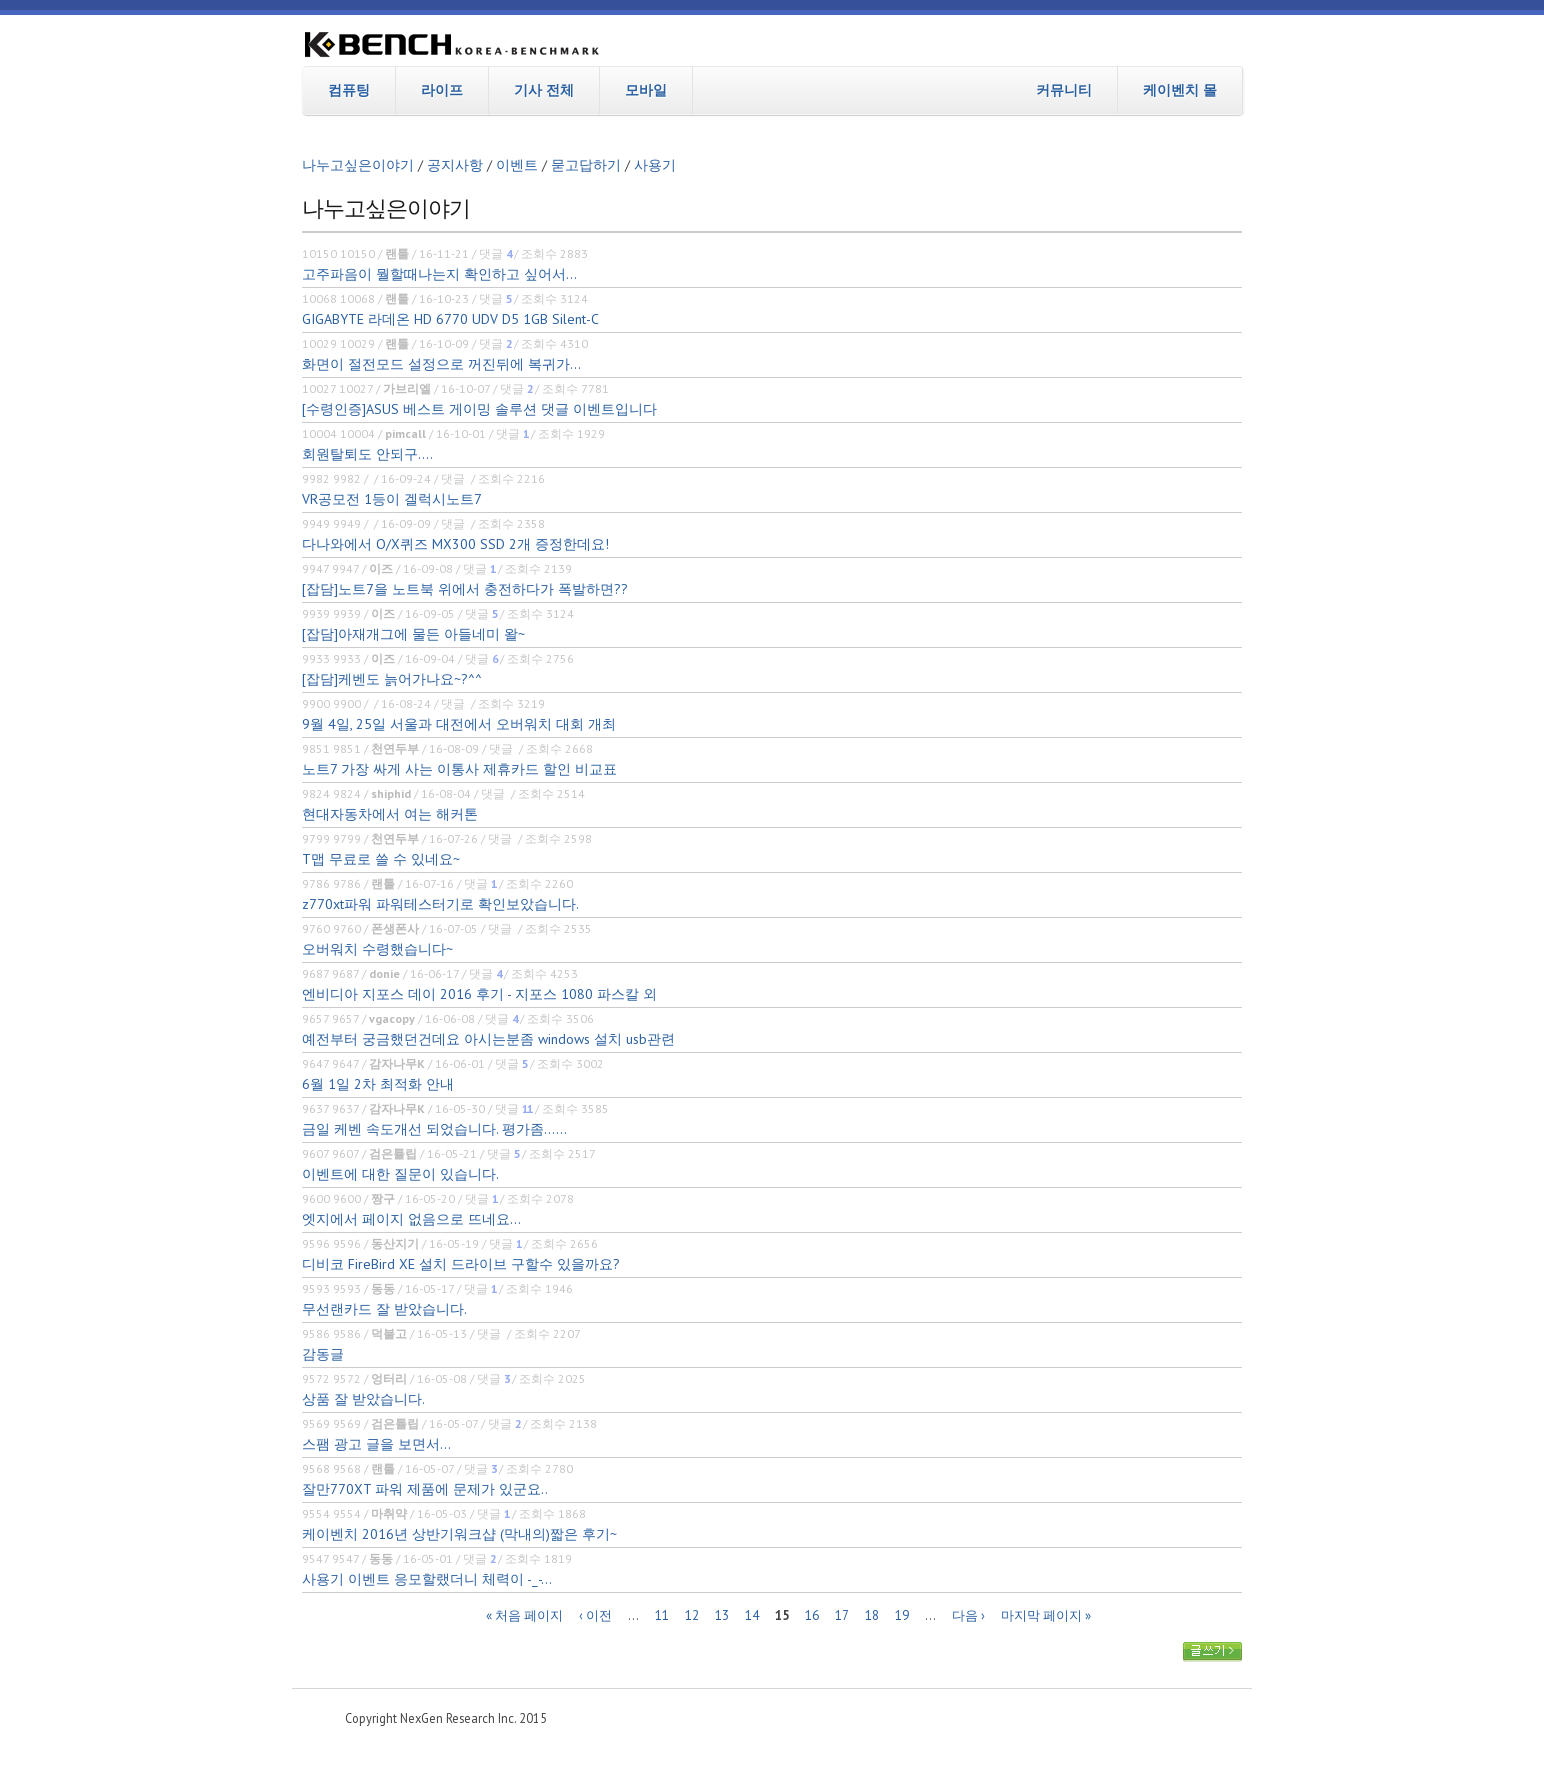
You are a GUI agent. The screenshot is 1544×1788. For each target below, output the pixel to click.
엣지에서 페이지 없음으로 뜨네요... (411, 1219)
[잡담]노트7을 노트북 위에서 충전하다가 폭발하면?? (465, 589)
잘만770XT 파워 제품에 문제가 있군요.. (425, 1489)
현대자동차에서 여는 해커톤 (390, 814)
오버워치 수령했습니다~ (377, 949)
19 (902, 1615)
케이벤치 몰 (1180, 90)
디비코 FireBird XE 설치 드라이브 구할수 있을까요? (461, 1264)
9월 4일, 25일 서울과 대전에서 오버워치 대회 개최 (459, 724)
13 (722, 1615)
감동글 (323, 1354)
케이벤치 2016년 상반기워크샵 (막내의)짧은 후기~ (459, 1534)
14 (752, 1615)
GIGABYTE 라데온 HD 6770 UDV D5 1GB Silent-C (450, 319)
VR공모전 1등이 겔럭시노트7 (392, 499)
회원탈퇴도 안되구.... (367, 454)
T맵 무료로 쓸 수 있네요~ (381, 859)
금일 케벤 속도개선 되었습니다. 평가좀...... (434, 1129)
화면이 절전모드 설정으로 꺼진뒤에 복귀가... (441, 364)
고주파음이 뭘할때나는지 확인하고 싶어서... (439, 274)
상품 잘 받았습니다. (363, 1399)
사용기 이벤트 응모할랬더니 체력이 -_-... (427, 1579)
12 (692, 1615)
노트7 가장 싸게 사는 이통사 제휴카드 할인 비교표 (459, 769)
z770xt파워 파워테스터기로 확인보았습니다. (440, 904)
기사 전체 (544, 90)
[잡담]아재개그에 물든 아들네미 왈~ (413, 634)
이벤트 (517, 165)
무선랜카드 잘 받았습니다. (384, 1309)
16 (812, 1615)
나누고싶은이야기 (358, 165)
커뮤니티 (1064, 90)
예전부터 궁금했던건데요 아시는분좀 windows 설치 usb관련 (488, 1039)
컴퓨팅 (349, 90)
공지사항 (455, 165)
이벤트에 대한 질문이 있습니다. (400, 1174)
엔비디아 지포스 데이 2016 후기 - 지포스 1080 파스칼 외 (479, 994)
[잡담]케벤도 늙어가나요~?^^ (392, 679)
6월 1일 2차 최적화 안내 (378, 1084)
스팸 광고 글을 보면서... (376, 1444)
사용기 (655, 165)
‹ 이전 (595, 1615)
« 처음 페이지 (524, 1615)
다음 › (968, 1615)
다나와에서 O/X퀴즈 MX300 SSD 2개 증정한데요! (455, 544)
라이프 (442, 90)
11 (662, 1615)
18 (872, 1615)
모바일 (646, 90)
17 (842, 1615)
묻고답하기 (586, 165)
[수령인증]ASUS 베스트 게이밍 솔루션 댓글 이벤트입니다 (479, 409)
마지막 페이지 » (1046, 1615)
